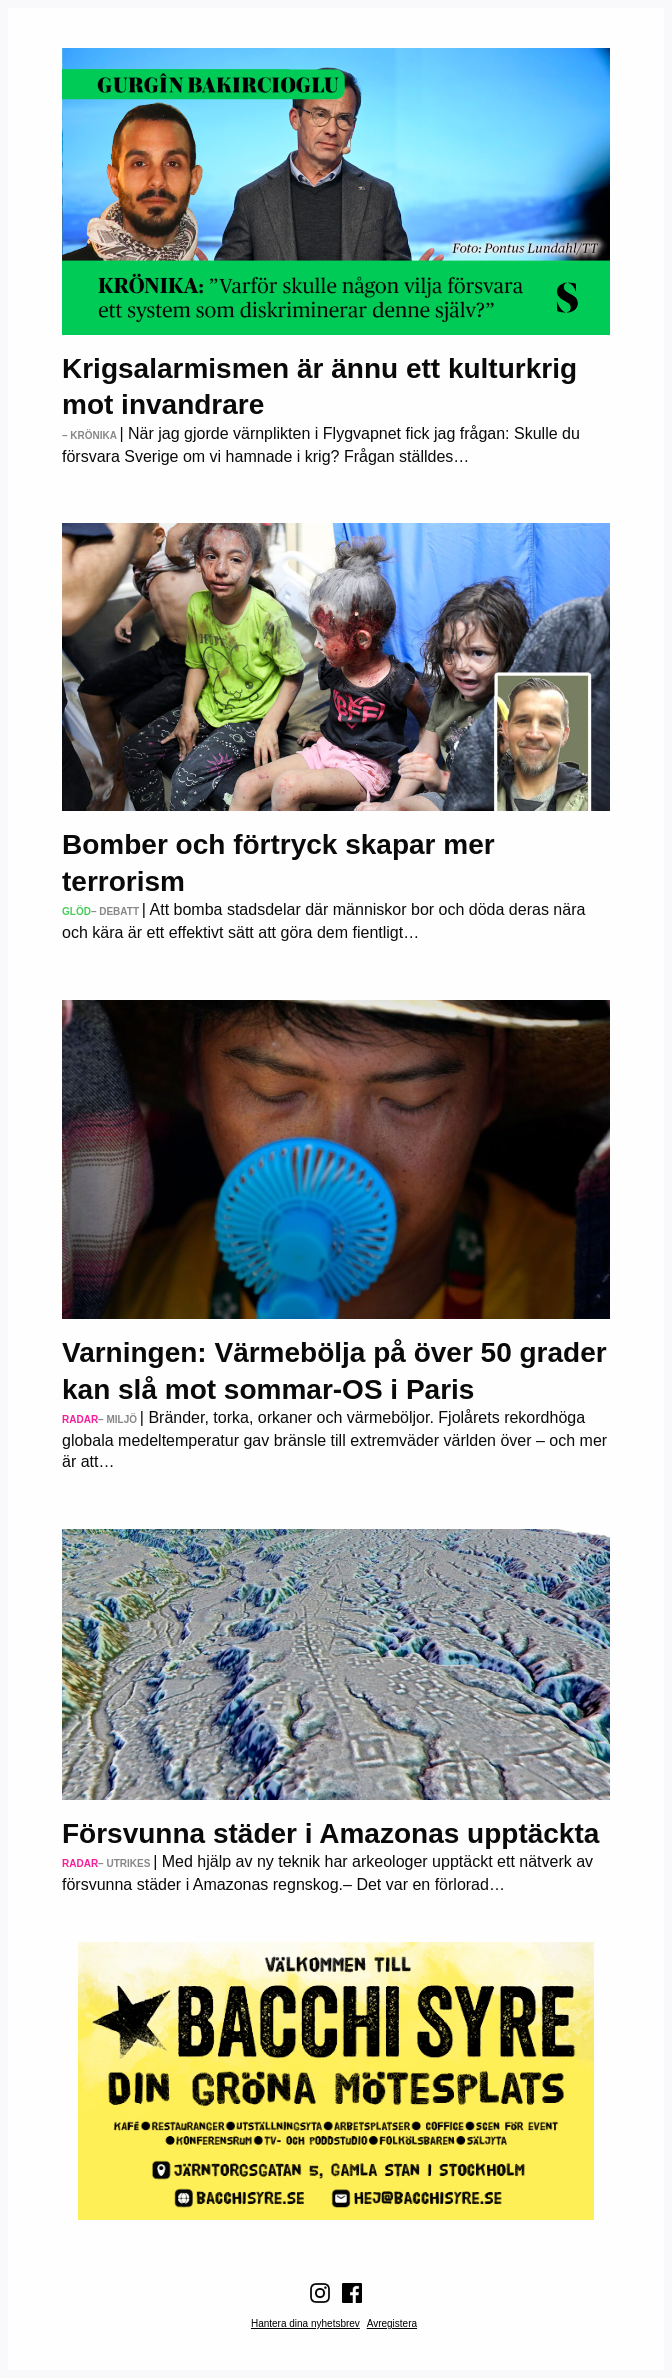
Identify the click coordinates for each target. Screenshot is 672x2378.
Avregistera (392, 2323)
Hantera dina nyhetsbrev (305, 2323)
